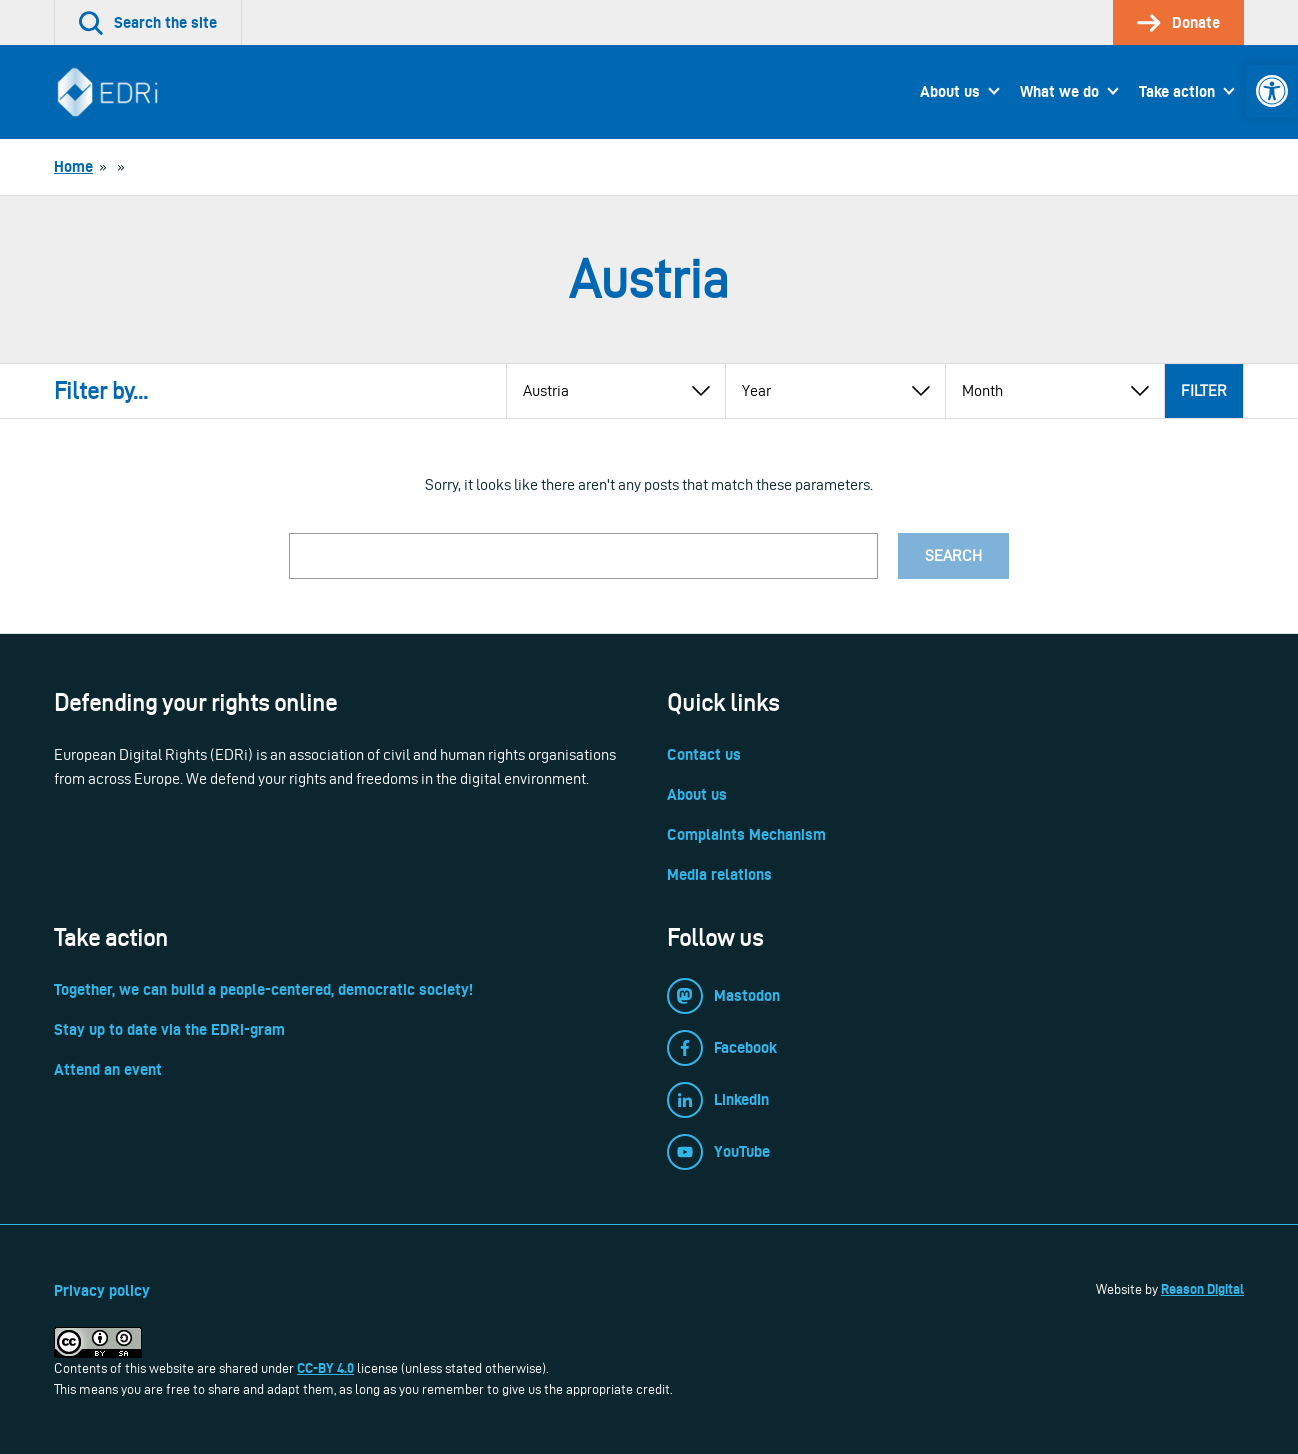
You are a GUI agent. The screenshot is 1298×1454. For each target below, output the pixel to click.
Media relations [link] (719, 874)
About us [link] (950, 91)
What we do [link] (1059, 91)
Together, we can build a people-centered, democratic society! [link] (263, 989)
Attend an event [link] (108, 1069)
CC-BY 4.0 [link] (325, 1368)
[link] (1272, 91)
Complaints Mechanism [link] (746, 834)
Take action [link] (1177, 91)
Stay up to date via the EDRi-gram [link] (169, 1029)
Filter (1204, 390)
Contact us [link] (704, 754)
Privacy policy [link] (102, 1290)
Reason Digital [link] (1202, 1289)
